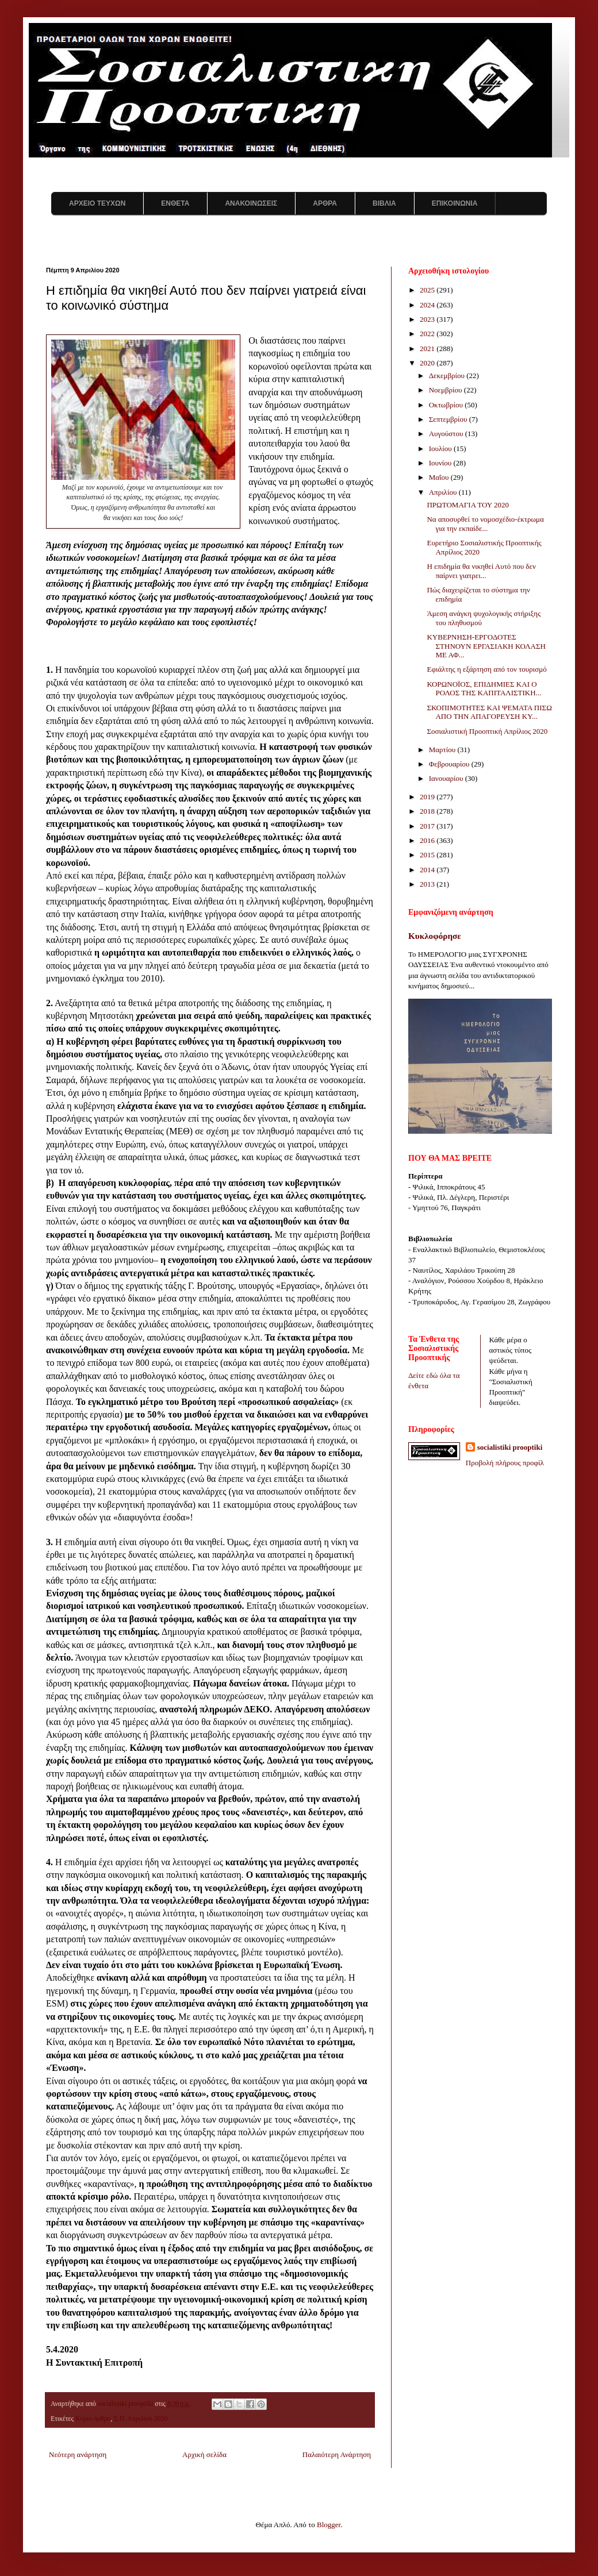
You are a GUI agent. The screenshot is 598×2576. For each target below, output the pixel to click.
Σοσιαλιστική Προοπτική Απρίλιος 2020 (487, 731)
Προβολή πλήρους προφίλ (505, 1462)
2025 (428, 290)
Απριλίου (444, 492)
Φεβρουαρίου (450, 764)
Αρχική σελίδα (204, 2454)
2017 (428, 826)
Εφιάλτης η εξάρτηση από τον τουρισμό (486, 669)
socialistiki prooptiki (510, 1447)
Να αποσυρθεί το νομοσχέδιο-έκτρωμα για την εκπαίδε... (485, 524)
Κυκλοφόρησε (434, 936)
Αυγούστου (447, 433)
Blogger (328, 2524)
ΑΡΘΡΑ (325, 203)
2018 (428, 811)
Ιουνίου (441, 463)
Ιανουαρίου (447, 778)
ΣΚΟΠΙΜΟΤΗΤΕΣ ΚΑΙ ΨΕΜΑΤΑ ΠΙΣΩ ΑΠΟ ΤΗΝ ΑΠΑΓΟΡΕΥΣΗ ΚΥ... (489, 712)
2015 (428, 854)
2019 (428, 796)
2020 (428, 363)
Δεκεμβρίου (448, 375)
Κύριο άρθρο (92, 2419)
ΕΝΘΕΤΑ (175, 203)
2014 (428, 869)
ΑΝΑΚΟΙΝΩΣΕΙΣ (251, 203)
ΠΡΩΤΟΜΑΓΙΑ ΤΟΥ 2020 (467, 504)
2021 (428, 348)
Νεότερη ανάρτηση (77, 2454)
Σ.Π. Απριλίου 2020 (140, 2419)
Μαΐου (440, 477)
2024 (428, 305)
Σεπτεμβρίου (449, 419)
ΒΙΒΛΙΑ (384, 203)
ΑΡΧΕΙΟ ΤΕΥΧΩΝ (97, 203)
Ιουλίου (441, 448)
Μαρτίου (443, 749)
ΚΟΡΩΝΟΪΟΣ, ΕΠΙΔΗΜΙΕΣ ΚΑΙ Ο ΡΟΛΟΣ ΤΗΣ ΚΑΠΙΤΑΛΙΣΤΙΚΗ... (484, 689)
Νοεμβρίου (446, 390)
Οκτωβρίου (447, 405)
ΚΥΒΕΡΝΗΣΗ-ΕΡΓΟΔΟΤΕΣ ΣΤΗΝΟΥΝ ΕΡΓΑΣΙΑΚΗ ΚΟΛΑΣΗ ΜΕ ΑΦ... (486, 646)
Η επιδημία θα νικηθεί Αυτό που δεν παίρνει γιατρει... (481, 571)
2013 (428, 884)
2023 (428, 319)
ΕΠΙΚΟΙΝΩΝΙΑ (455, 203)
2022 (428, 333)
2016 (428, 840)
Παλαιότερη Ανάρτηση (336, 2454)
